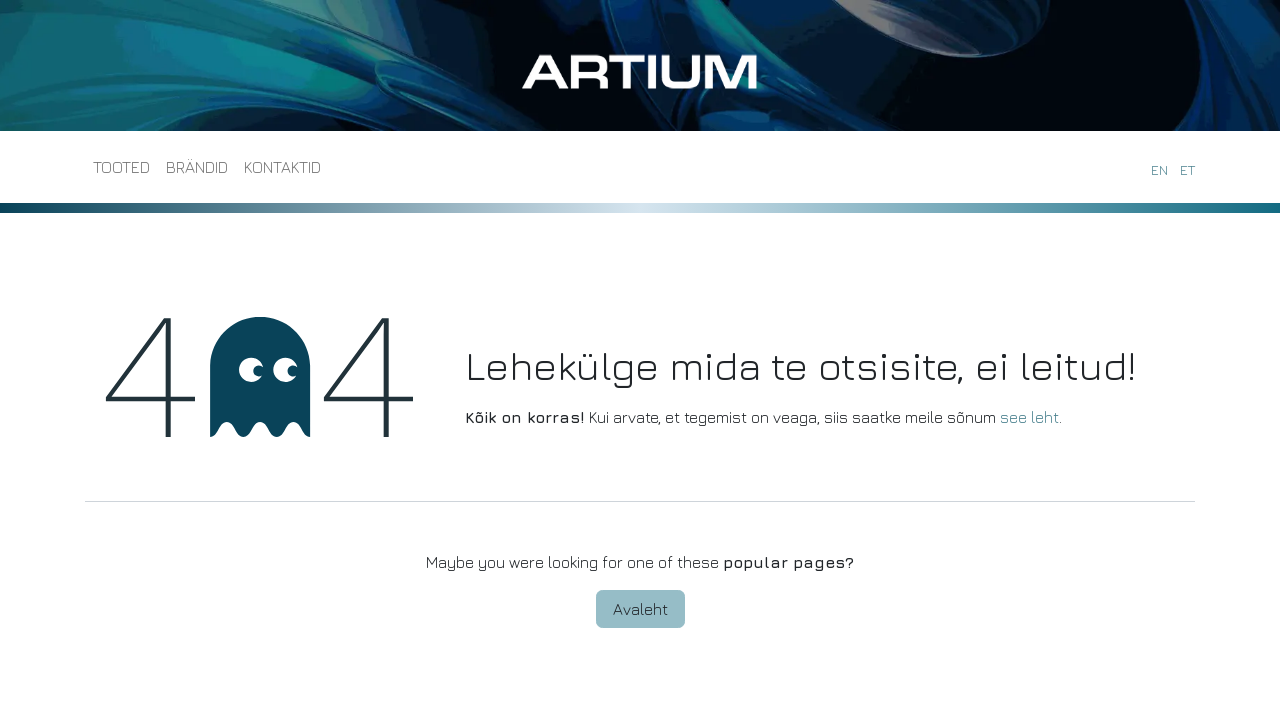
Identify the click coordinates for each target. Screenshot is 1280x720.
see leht (1029, 417)
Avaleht (640, 609)
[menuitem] (121, 167)
